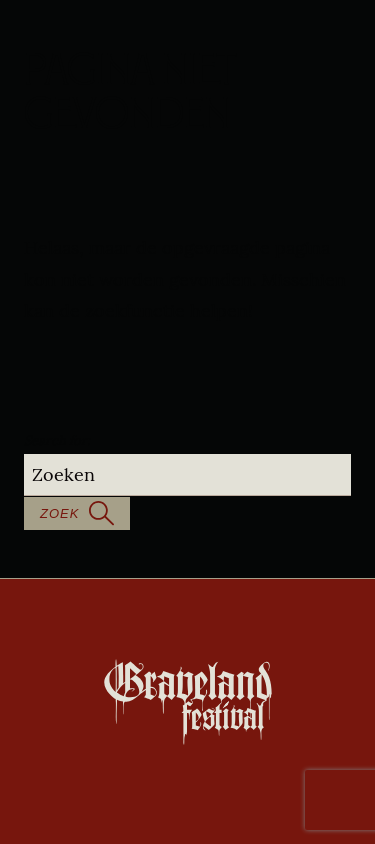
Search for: (57, 440)
